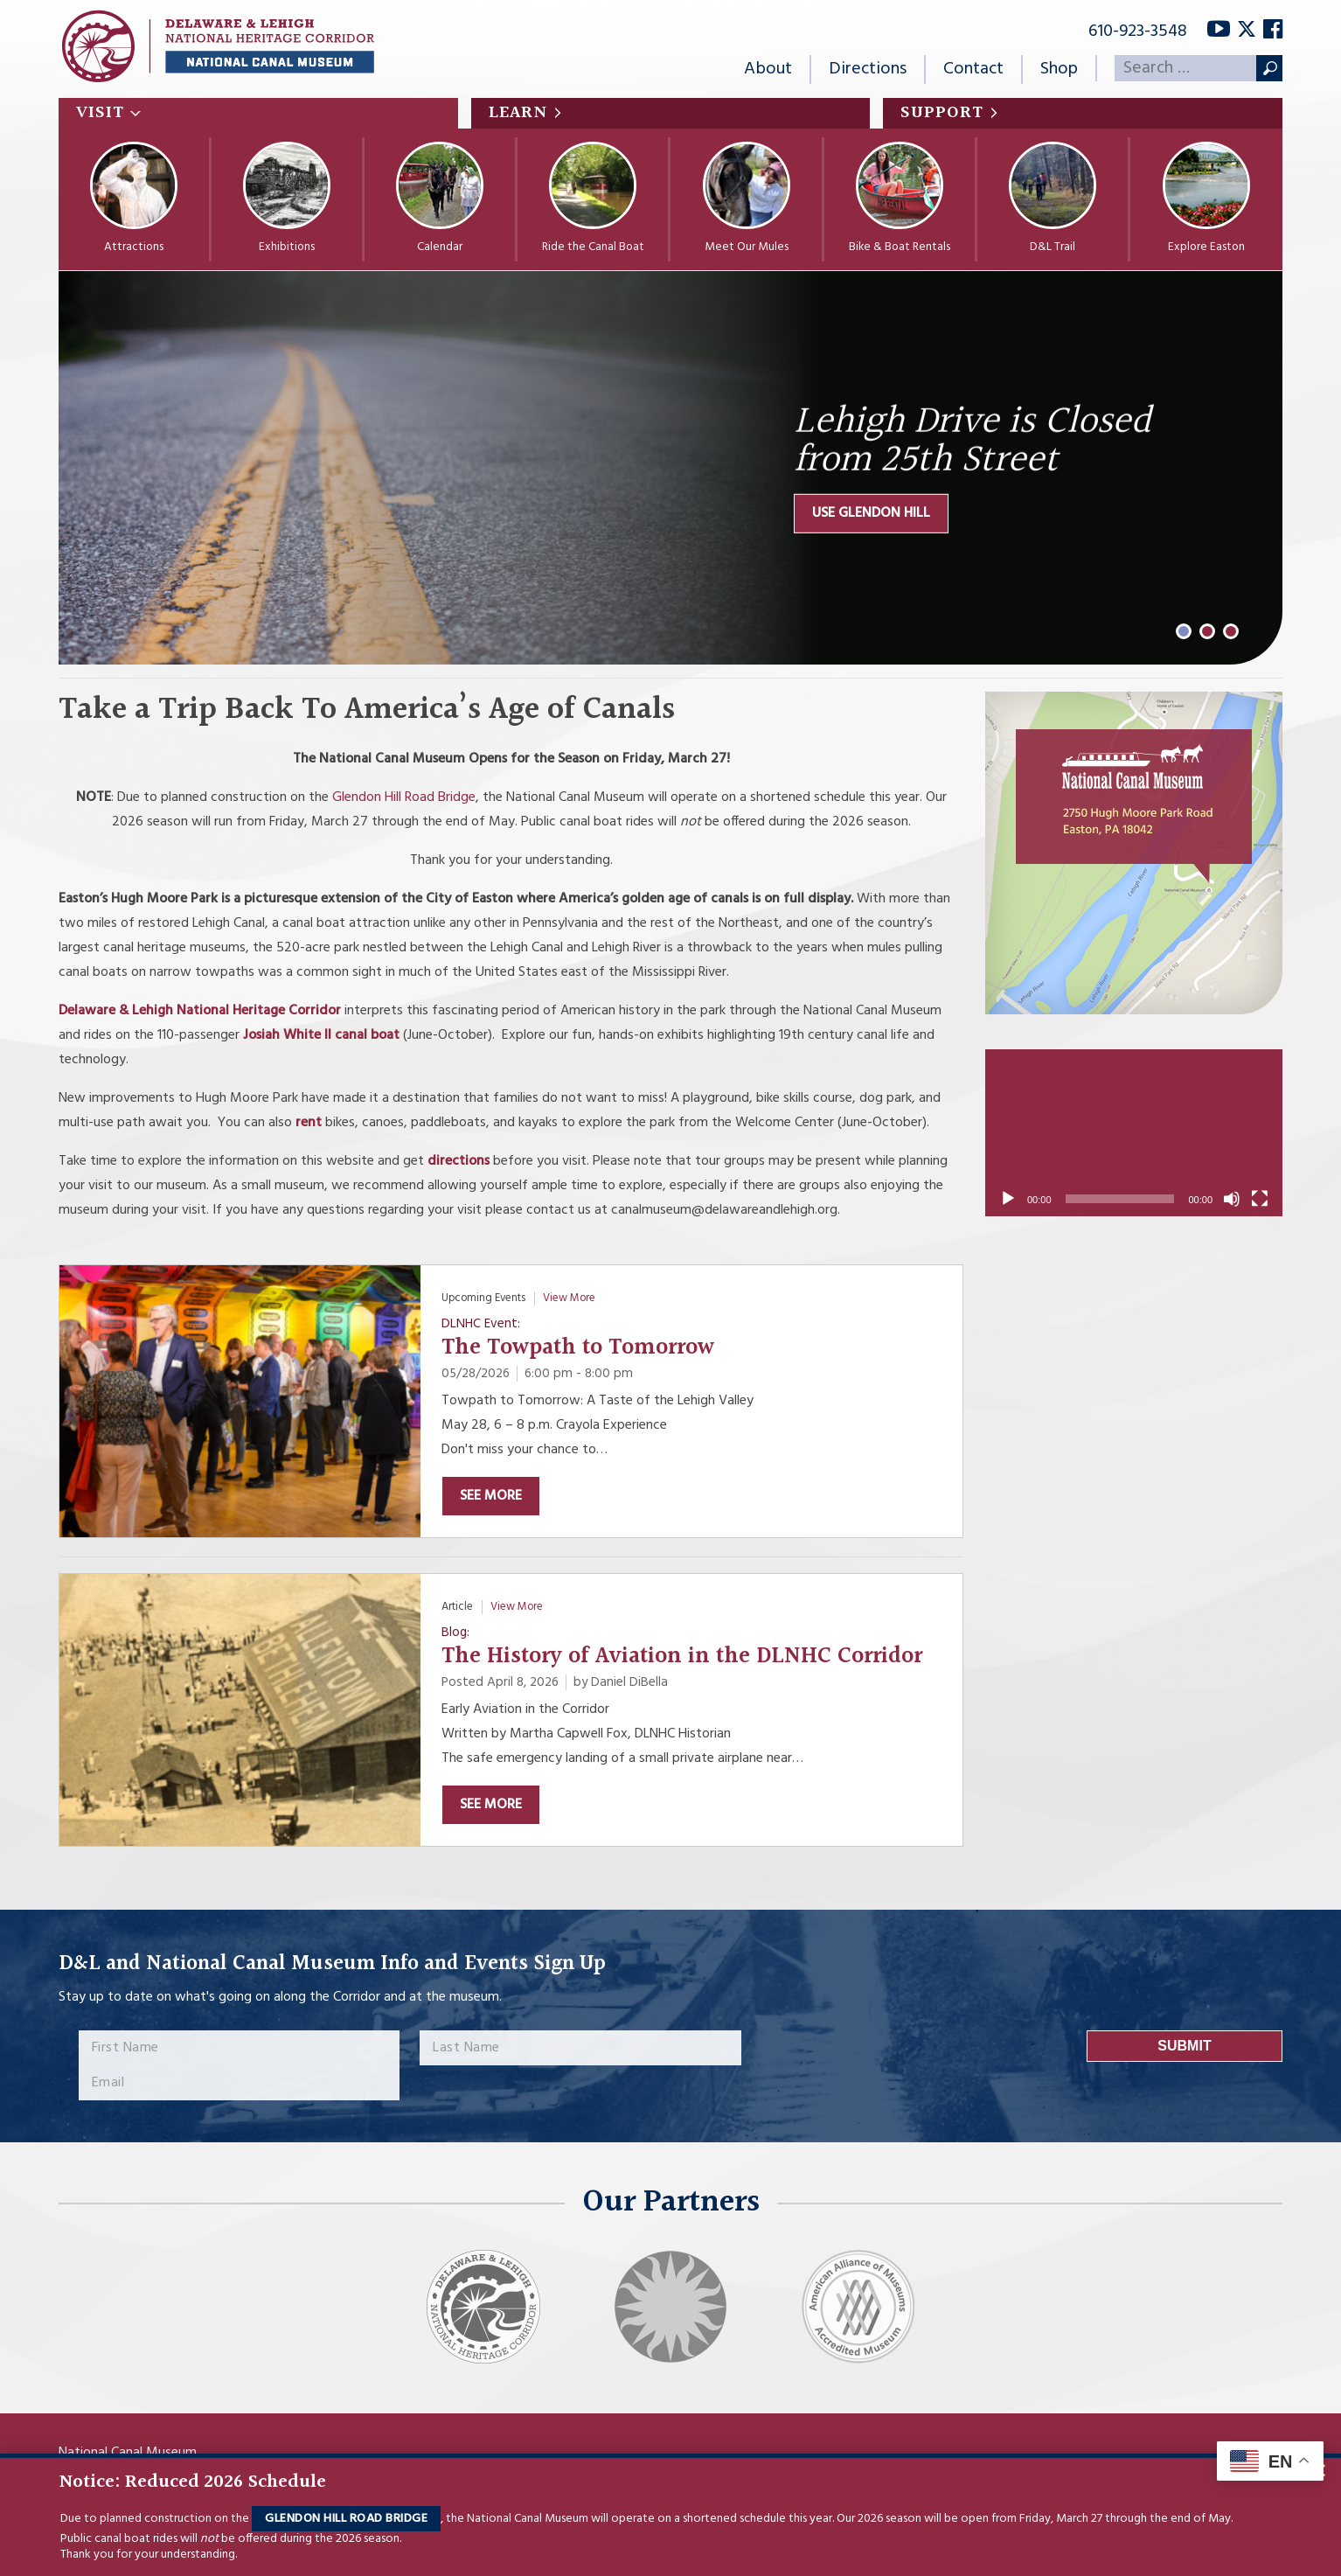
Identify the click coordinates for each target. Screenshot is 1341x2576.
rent (308, 1122)
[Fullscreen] (1259, 1199)
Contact (973, 69)
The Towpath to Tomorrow (577, 1348)
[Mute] (1231, 1199)
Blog (454, 1633)
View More (569, 1298)
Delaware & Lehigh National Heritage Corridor (200, 1010)
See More (491, 1496)
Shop (1059, 69)
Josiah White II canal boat (323, 1035)
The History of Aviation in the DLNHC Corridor (681, 1657)
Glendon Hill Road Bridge (346, 2519)
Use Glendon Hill (871, 513)
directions (458, 1161)
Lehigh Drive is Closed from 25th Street (972, 441)
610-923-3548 (1137, 31)
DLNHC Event (479, 1324)
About (768, 69)
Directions (868, 69)
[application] (1133, 1132)
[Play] (1008, 1199)
